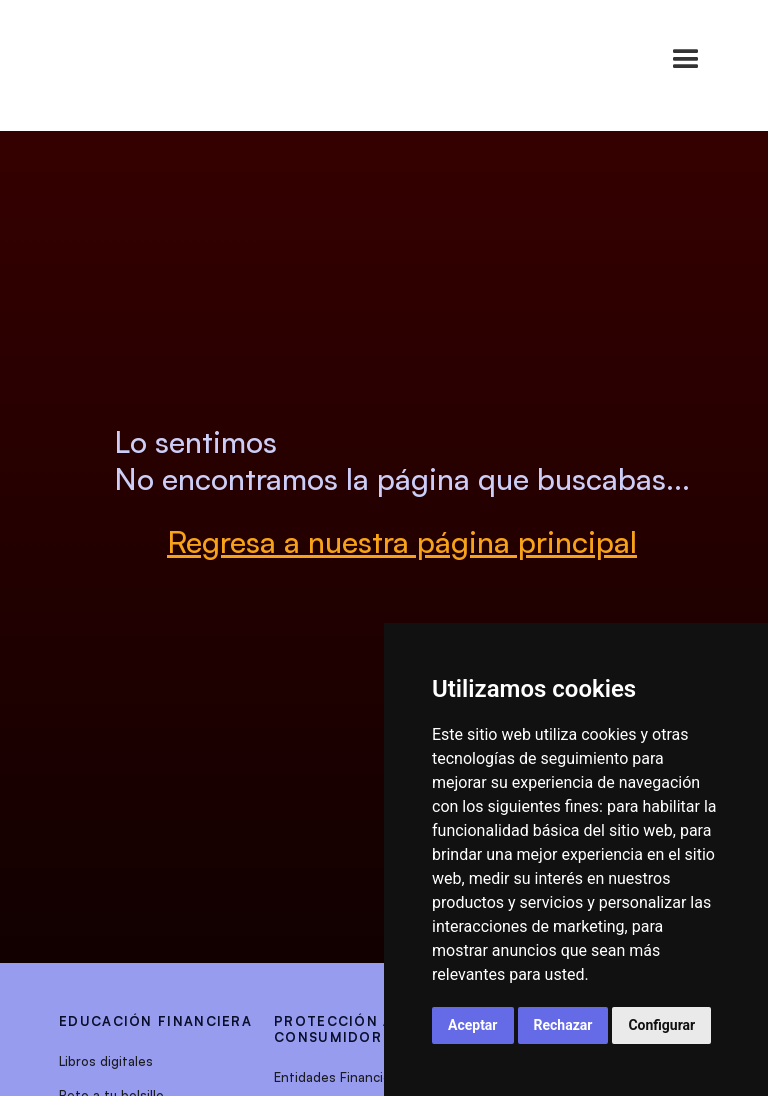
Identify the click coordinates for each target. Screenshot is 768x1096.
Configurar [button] (661, 1025)
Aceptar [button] (473, 1025)
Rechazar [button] (563, 1025)
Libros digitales (106, 1061)
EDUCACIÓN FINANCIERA (155, 1021)
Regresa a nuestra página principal (402, 541)
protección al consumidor (338, 1029)
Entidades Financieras (342, 1077)
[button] (686, 60)
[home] (103, 60)
